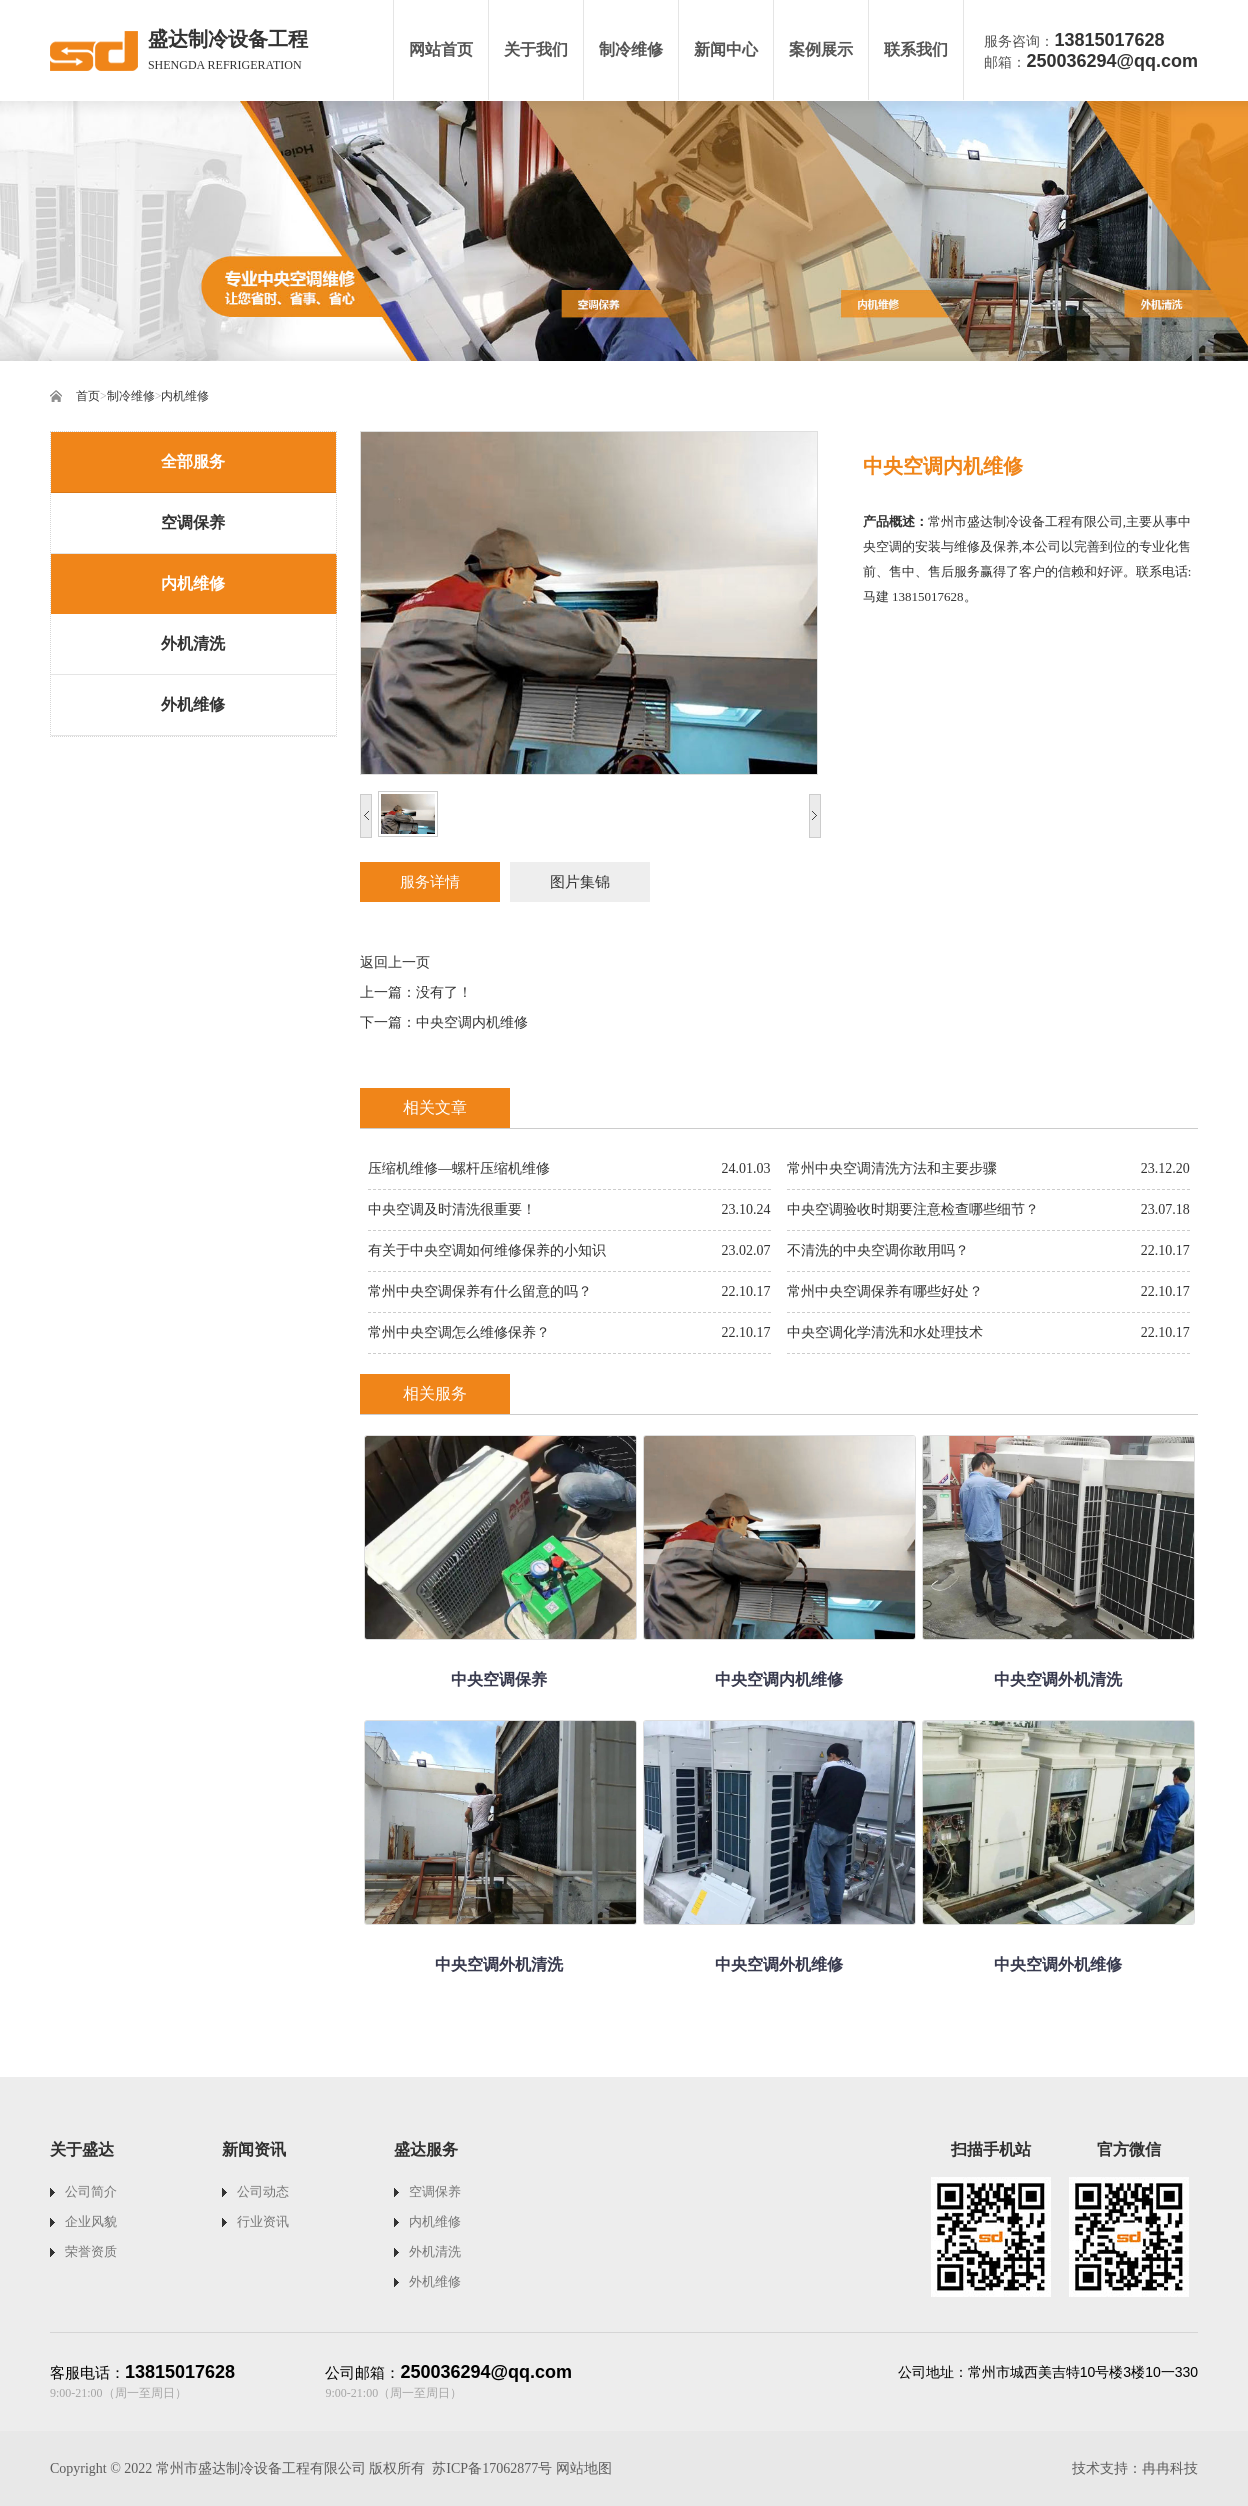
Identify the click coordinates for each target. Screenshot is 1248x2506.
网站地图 (584, 2468)
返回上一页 (395, 962)
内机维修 (185, 396)
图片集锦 (580, 882)
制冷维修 (131, 396)
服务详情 (430, 882)
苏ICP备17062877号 (492, 2468)
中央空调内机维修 (472, 1022)
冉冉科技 (1170, 2468)
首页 (88, 396)
